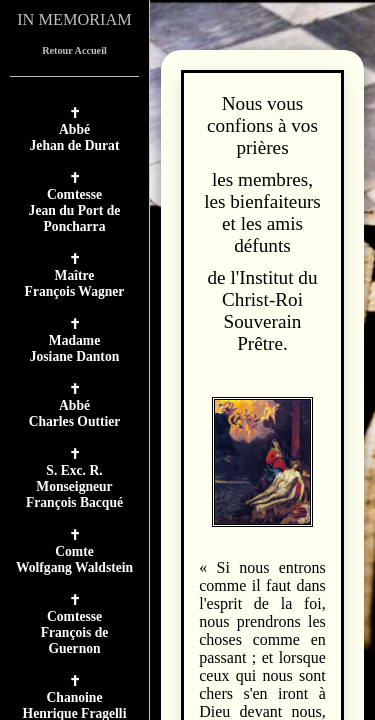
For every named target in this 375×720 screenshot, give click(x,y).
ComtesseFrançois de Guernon (75, 632)
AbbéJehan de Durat (75, 137)
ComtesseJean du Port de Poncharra (75, 210)
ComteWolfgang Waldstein (74, 559)
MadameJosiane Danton (75, 348)
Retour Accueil (74, 50)
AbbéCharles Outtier (75, 413)
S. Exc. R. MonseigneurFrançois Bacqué (74, 486)
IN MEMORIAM (74, 19)
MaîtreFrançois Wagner (75, 283)
